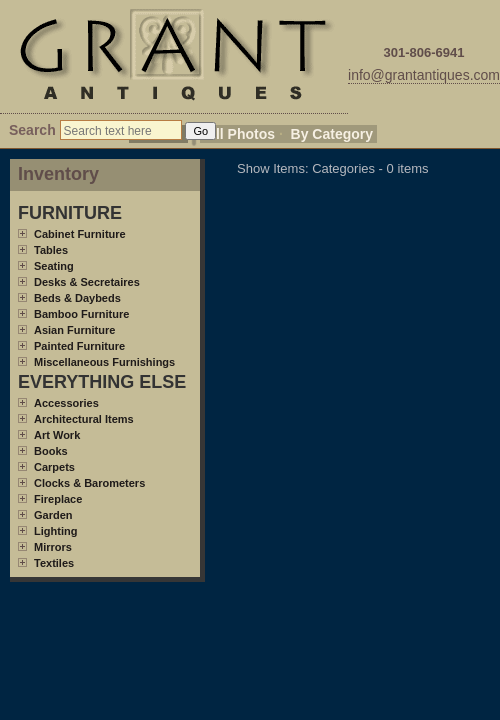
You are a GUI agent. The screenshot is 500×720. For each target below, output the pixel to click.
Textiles (54, 563)
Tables (51, 250)
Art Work (57, 435)
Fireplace (58, 499)
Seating (54, 266)
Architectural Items (84, 419)
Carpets (54, 467)
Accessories (66, 403)
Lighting (55, 531)
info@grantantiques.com (424, 75)
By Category (332, 134)
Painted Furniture (79, 346)
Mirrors (53, 547)
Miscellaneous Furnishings (104, 362)
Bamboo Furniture (81, 314)
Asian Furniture (74, 330)
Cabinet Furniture (80, 234)
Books (51, 451)
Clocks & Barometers (89, 483)
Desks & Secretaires (87, 282)
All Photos (240, 134)
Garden (53, 515)
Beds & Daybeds (77, 298)
